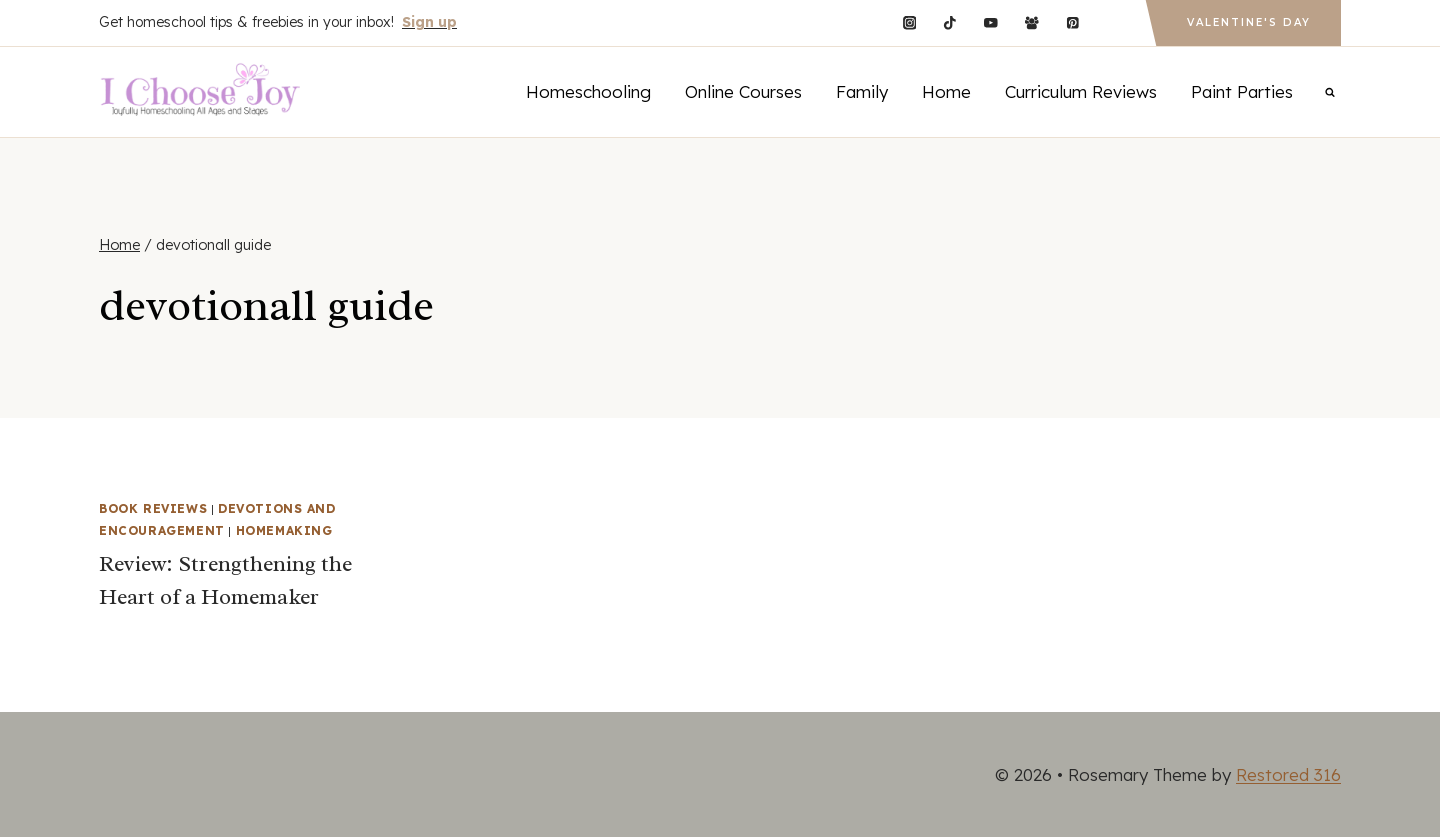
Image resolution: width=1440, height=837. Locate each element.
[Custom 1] (1113, 22)
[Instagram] (909, 22)
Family (862, 91)
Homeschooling (588, 91)
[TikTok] (950, 22)
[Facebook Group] (1031, 22)
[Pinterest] (1072, 22)
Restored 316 (1288, 774)
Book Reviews (153, 508)
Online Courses (743, 91)
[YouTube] (990, 22)
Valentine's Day (1249, 22)
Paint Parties (1242, 91)
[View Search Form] (1330, 92)
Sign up (429, 22)
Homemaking (284, 530)
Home (946, 91)
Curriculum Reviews (1081, 91)
